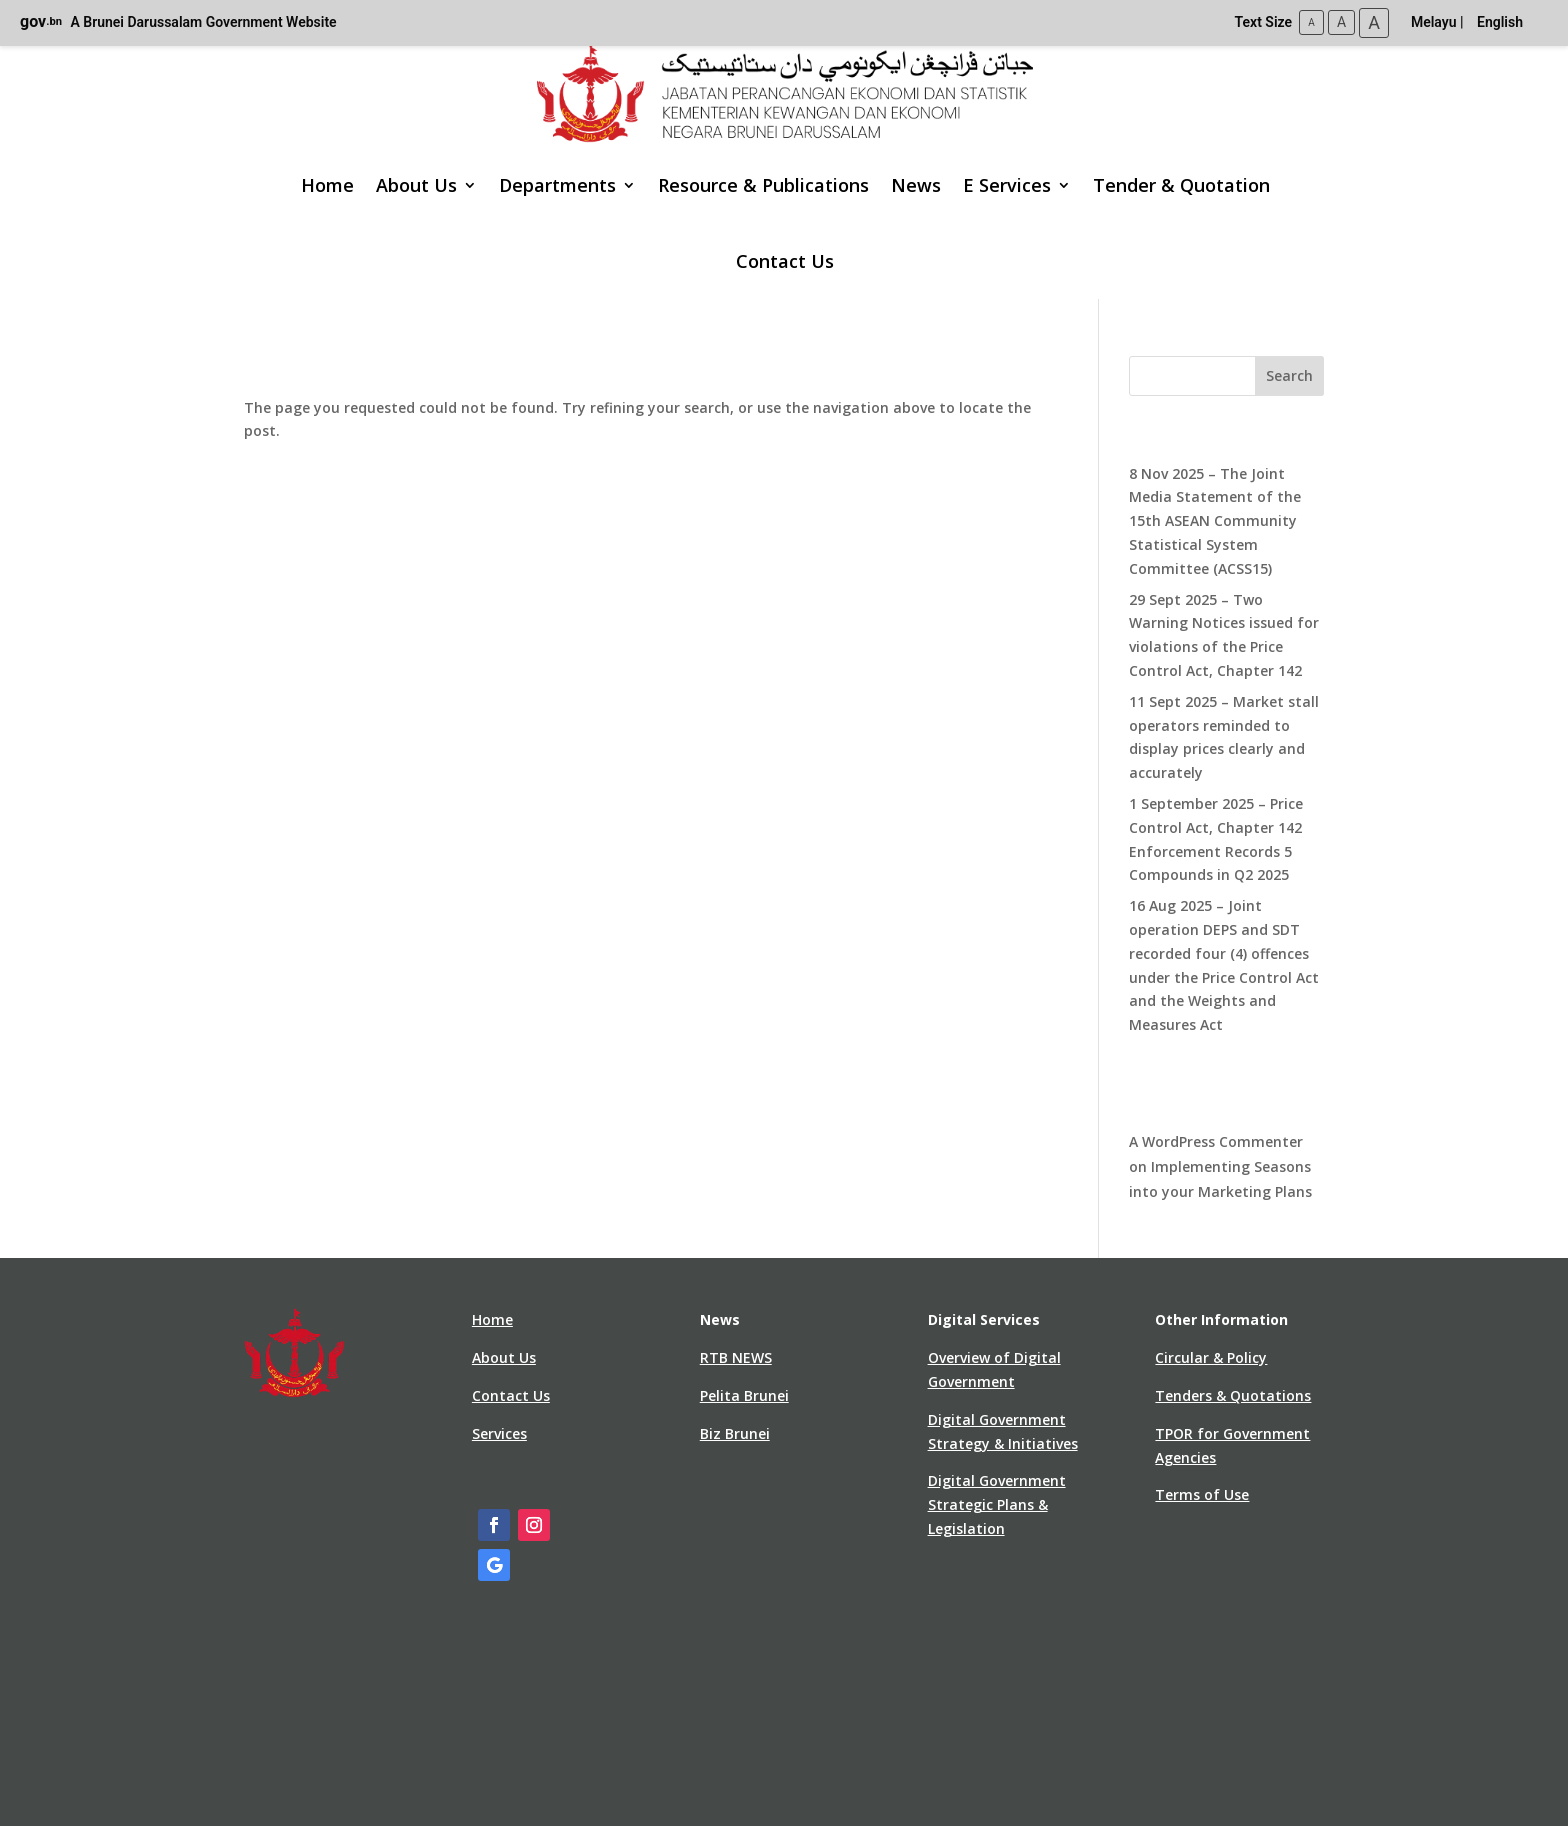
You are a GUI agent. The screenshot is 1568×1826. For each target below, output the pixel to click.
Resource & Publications (763, 185)
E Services (1007, 185)
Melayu (1434, 22)
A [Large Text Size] (1374, 22)
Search (1289, 375)
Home (327, 185)
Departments (557, 185)
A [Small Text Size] (1311, 22)
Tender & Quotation (1181, 185)
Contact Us (785, 261)
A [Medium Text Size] (1341, 22)
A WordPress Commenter (1216, 1141)
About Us (416, 185)
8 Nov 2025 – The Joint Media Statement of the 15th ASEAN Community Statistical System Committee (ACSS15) (1215, 521)
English (1500, 22)
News (916, 185)
